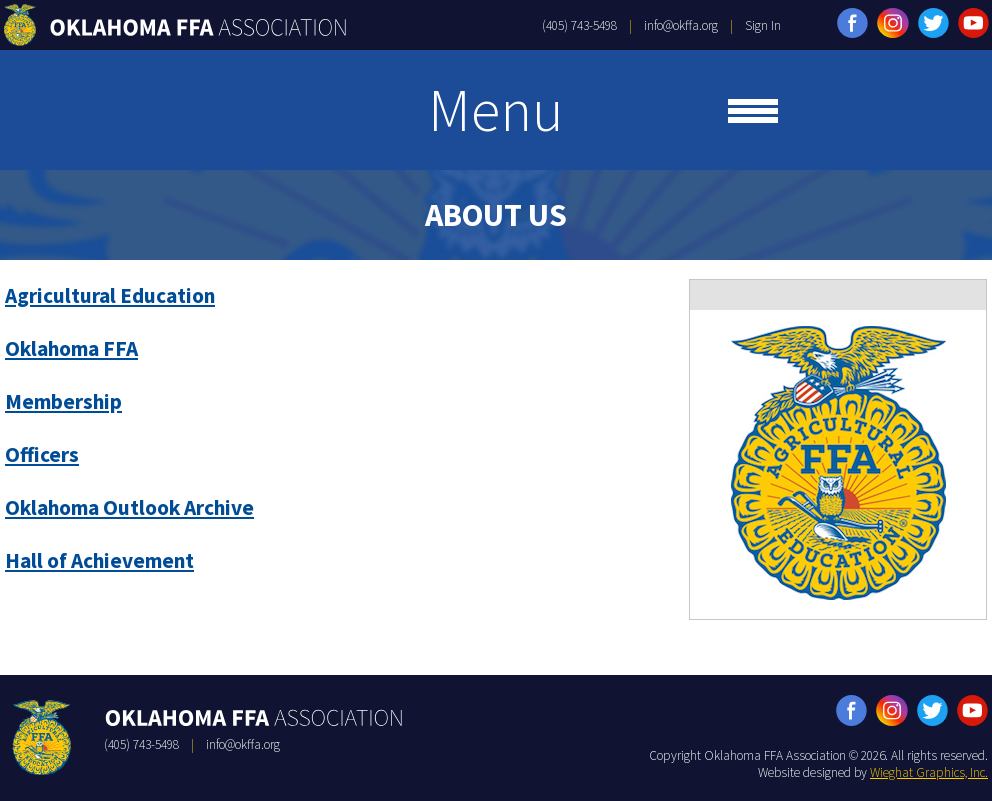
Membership (63, 401)
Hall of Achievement (99, 560)
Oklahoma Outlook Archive (129, 507)
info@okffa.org (681, 25)
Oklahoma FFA (71, 348)
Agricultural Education (110, 295)
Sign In (763, 25)
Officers (42, 454)
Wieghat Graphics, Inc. (929, 772)
